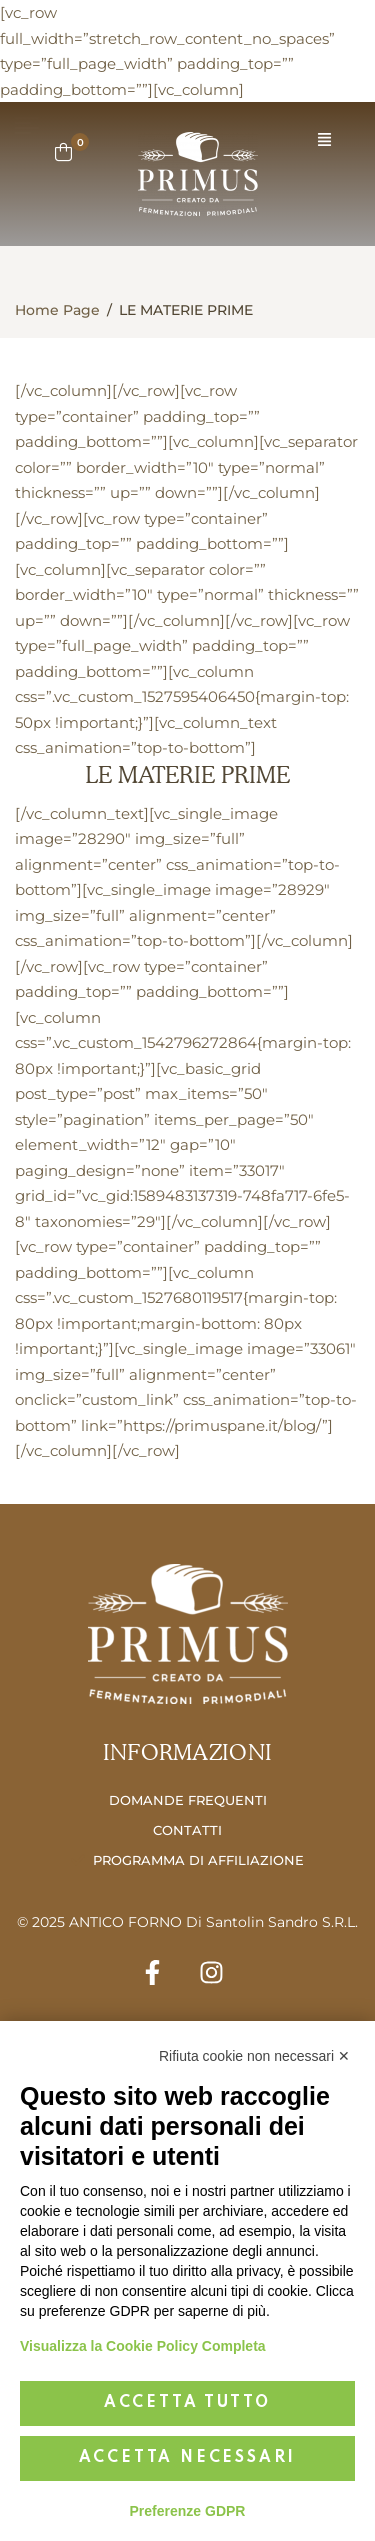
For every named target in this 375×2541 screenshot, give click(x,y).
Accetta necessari (188, 2458)
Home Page (57, 310)
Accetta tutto (187, 2403)
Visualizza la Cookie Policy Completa (143, 2346)
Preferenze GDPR (188, 2511)
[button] (324, 140)
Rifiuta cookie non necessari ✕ (254, 2056)
